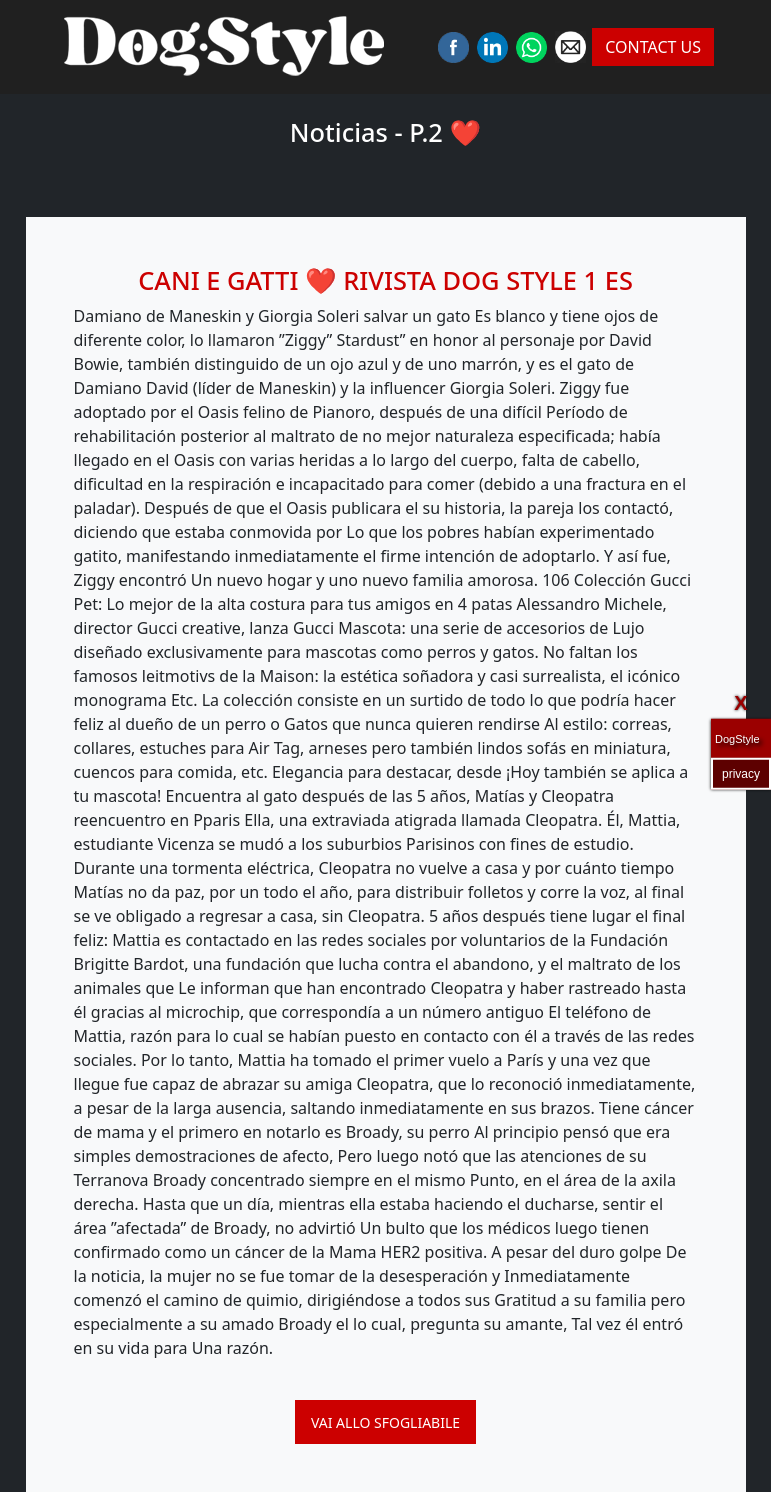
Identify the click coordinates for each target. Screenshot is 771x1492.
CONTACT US (653, 47)
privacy (741, 773)
